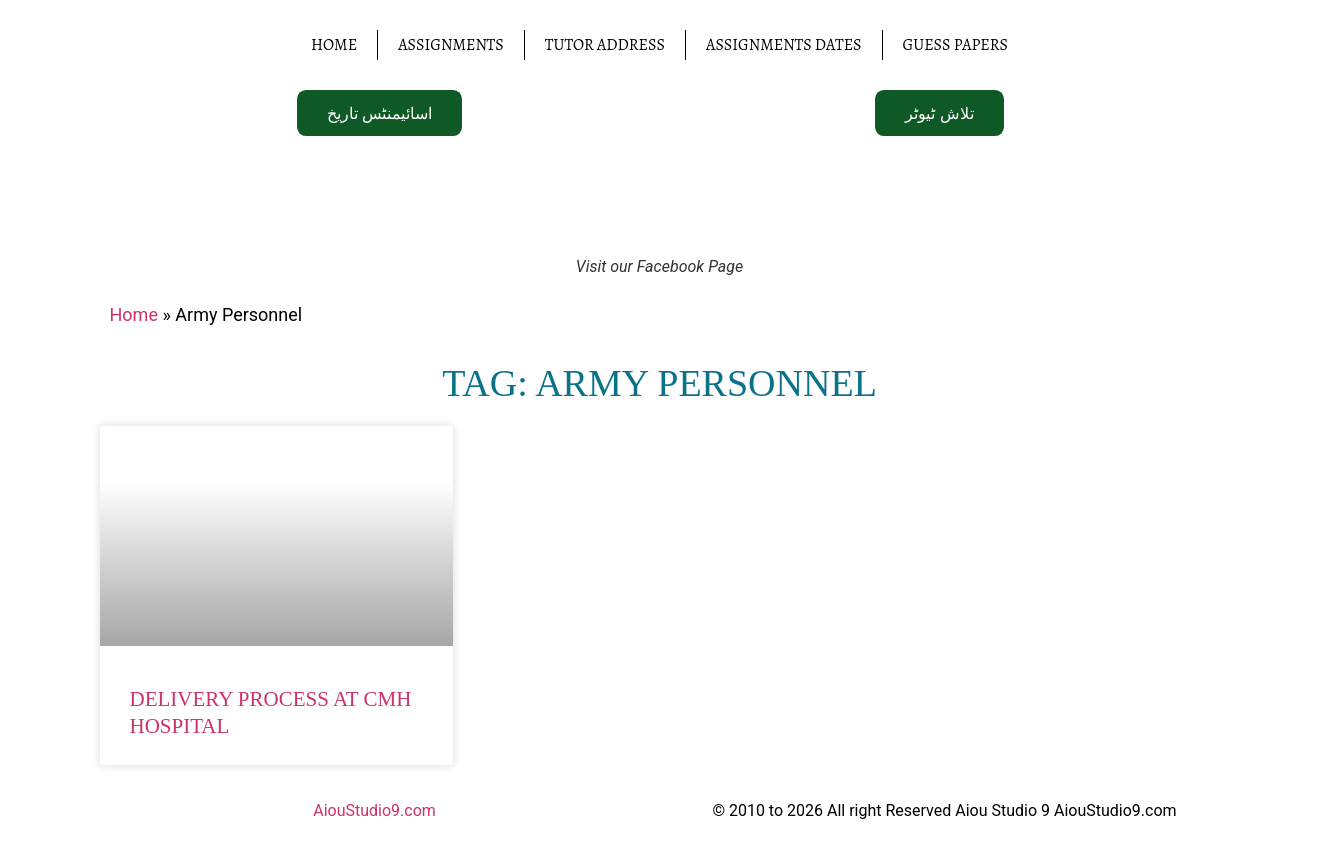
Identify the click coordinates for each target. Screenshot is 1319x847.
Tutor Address (605, 45)
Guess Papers (955, 45)
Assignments (451, 45)
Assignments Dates (784, 45)
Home (334, 45)
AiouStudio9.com (374, 810)
